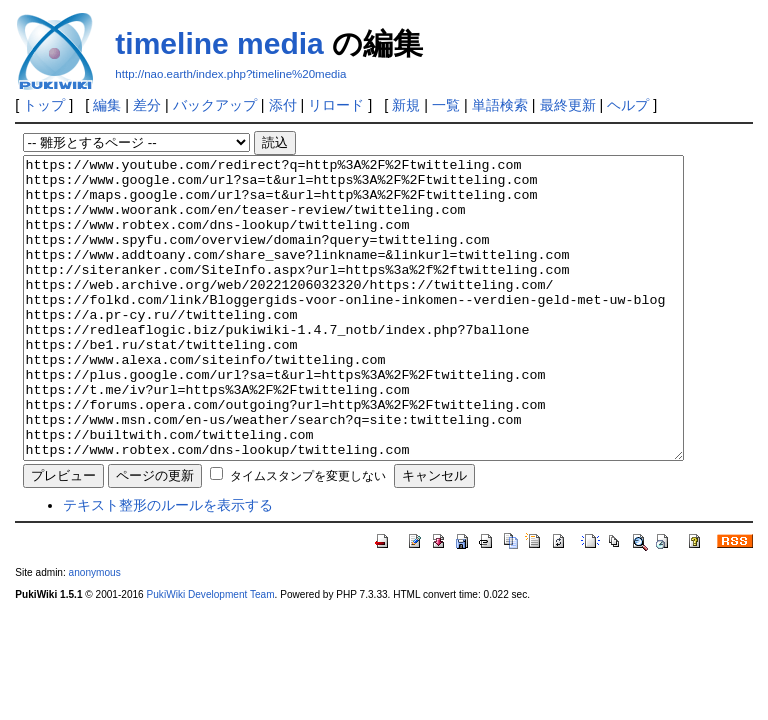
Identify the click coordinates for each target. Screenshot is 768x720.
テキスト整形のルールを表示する (168, 565)
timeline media (219, 43)
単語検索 (500, 105)
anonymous (95, 632)
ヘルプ (628, 105)
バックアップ (215, 105)
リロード (336, 105)
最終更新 (568, 105)
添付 (283, 105)
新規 (406, 105)
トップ (44, 105)
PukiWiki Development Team (211, 654)
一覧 (446, 105)
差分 (147, 105)
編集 (107, 105)
